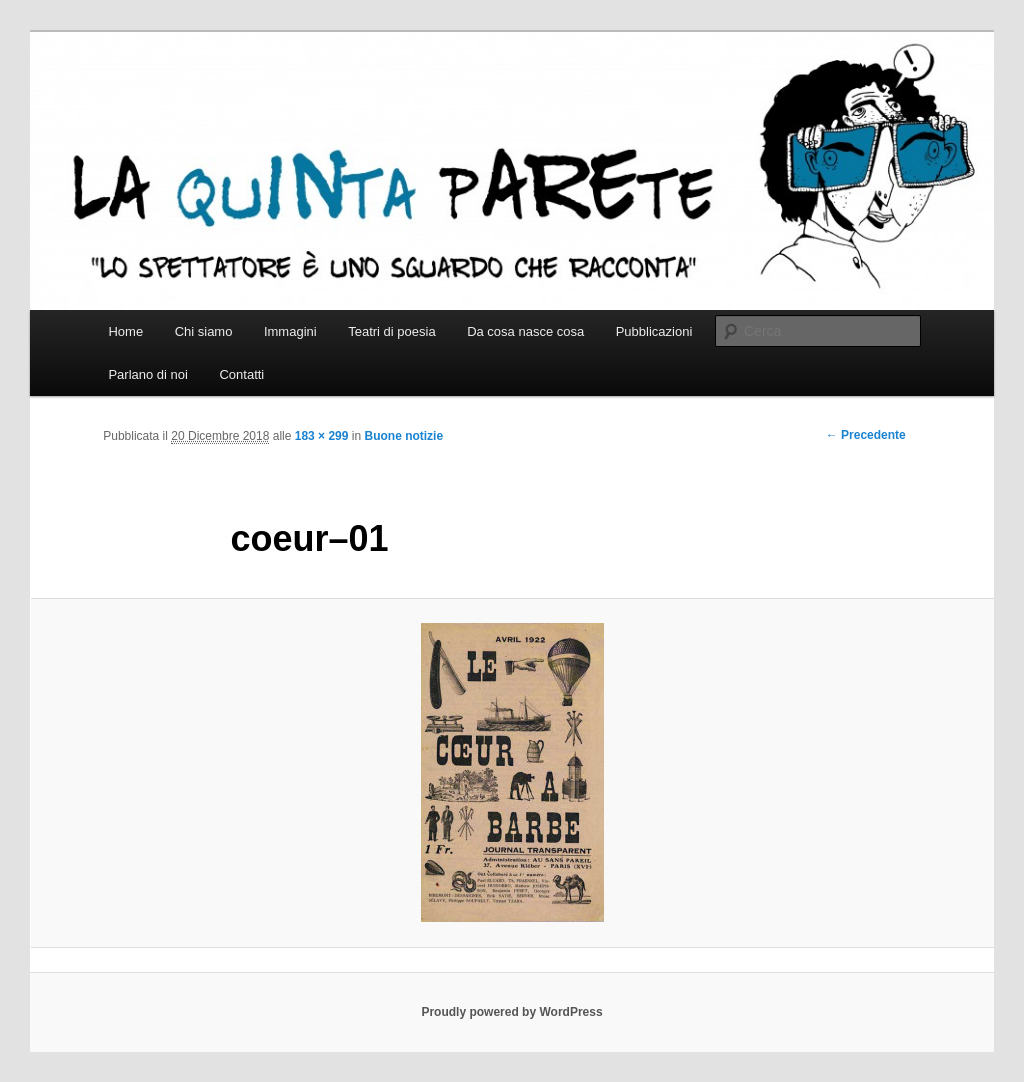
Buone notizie (403, 436)
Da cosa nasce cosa (525, 331)
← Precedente (866, 435)
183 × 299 (322, 436)
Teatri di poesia (391, 331)
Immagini (290, 331)
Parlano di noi (148, 374)
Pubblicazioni (654, 331)
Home (125, 331)
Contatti (241, 374)
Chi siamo (204, 331)
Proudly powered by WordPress (511, 1012)
